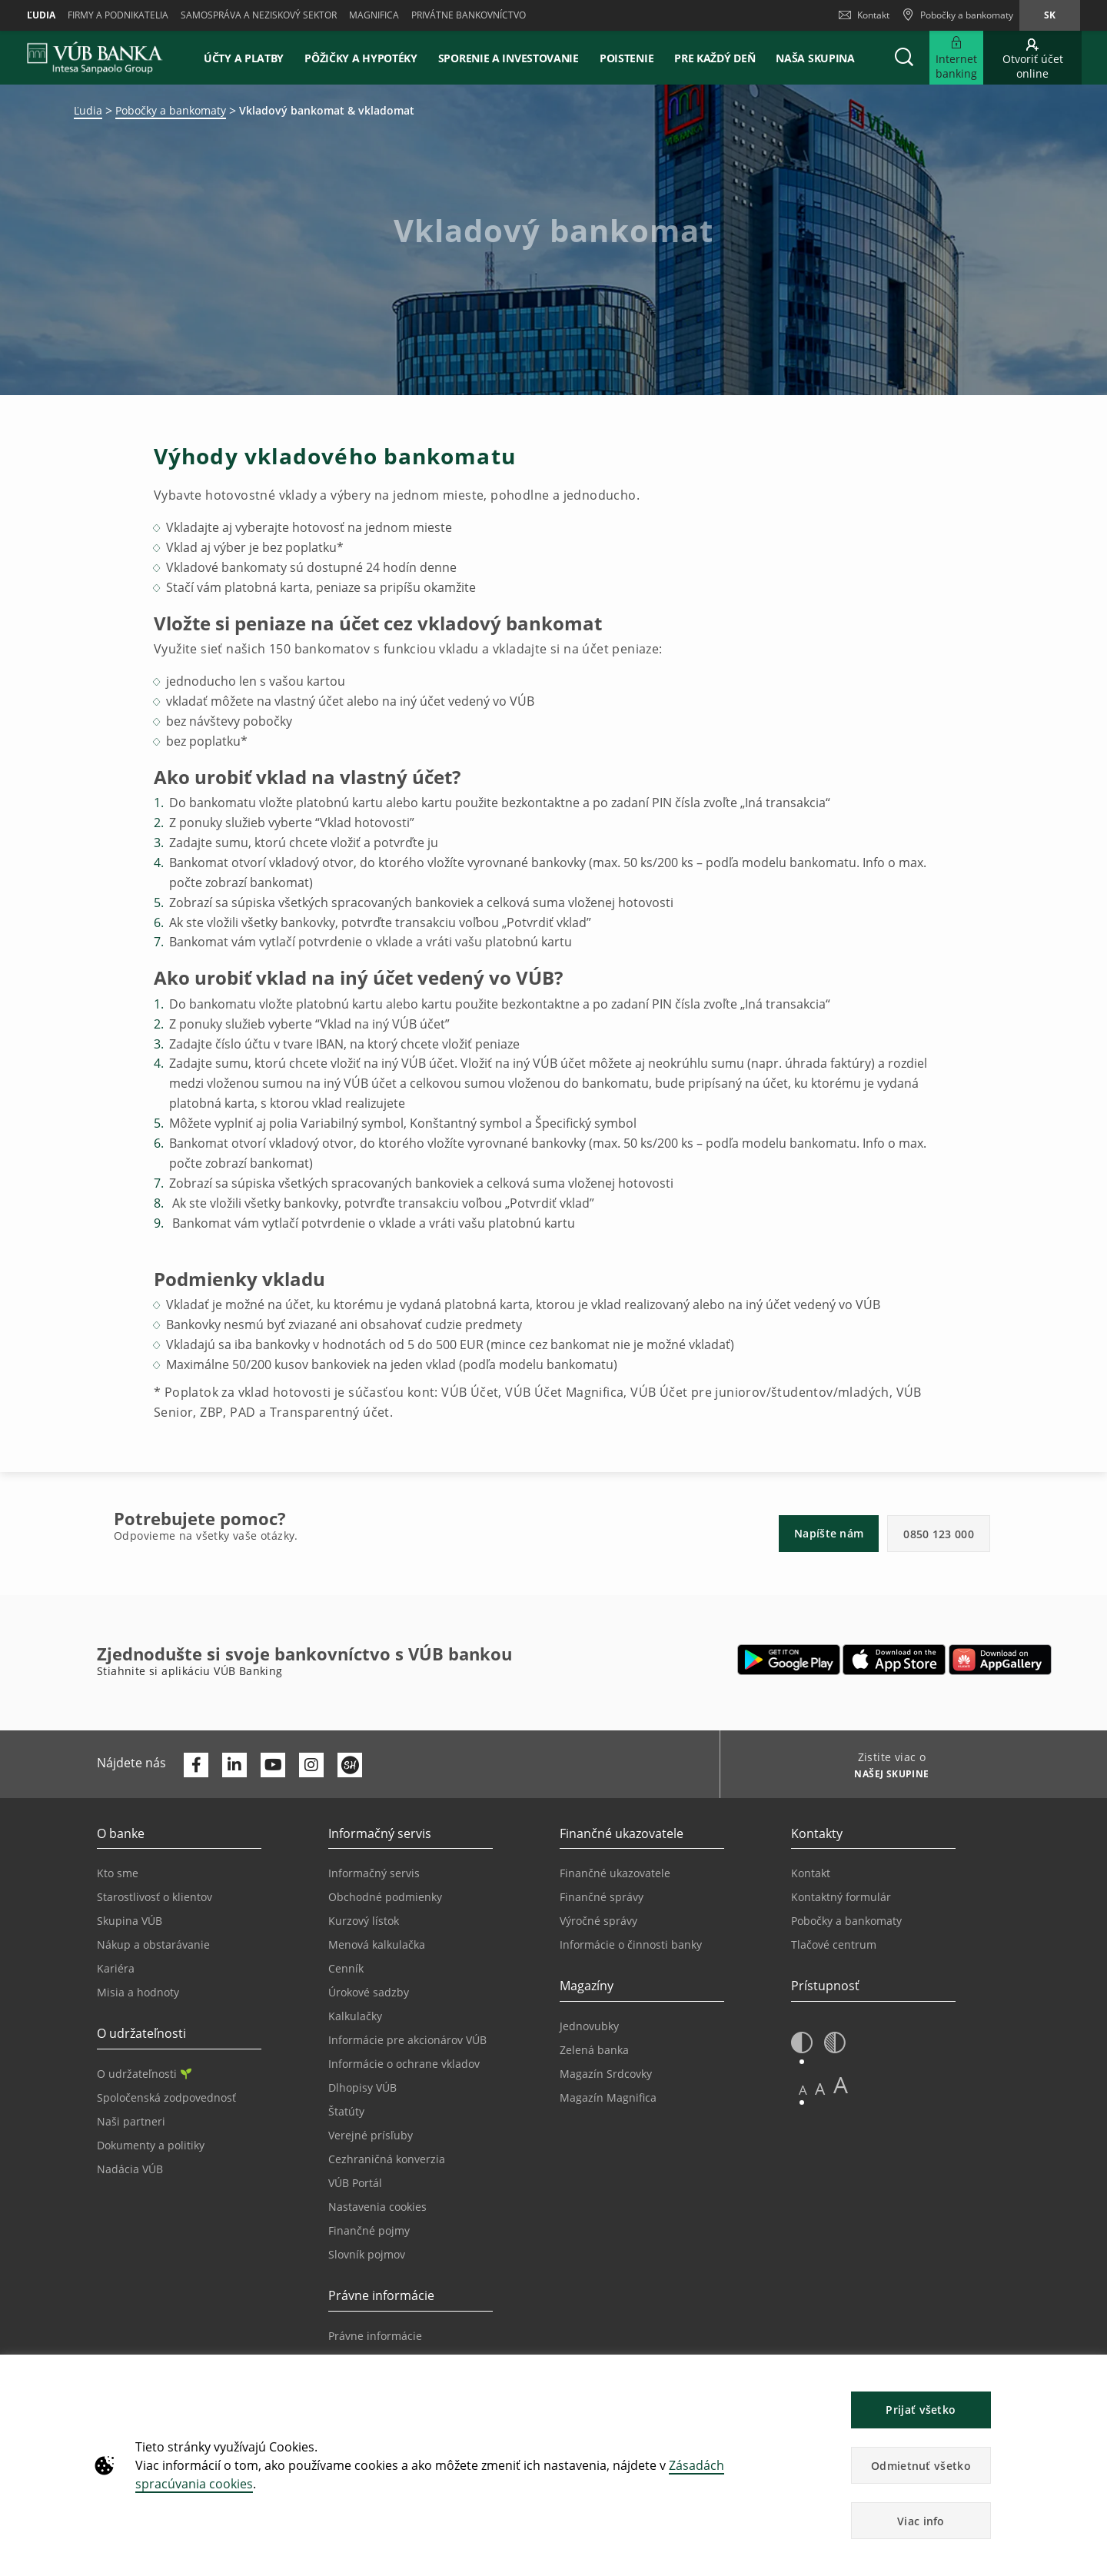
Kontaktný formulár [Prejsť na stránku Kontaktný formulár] (841, 1897)
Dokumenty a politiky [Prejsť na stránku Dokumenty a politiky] (150, 2145)
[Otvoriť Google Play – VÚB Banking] (789, 1659)
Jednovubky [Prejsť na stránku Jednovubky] (589, 2026)
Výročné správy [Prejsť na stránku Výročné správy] (598, 1920)
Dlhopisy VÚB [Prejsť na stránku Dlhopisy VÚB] (362, 2087)
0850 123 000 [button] (938, 1534)
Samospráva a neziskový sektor (259, 15)
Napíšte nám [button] (828, 1533)
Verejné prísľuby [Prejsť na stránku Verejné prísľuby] (370, 2135)
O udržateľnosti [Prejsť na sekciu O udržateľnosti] (144, 2073)
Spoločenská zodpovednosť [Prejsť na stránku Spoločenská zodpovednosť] (166, 2097)
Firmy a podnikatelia (118, 15)
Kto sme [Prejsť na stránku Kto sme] (117, 1873)
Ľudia (41, 15)
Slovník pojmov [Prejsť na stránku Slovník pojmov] (366, 2254)
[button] (904, 58)
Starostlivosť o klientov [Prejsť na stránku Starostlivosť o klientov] (154, 1897)
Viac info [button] (921, 2521)
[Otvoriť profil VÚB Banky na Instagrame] (311, 1765)
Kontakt (864, 15)
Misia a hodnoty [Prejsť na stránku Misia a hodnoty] (138, 1992)
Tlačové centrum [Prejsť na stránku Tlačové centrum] (833, 1944)
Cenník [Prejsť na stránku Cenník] (346, 1968)
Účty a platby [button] (244, 58)
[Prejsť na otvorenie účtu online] (1032, 58)
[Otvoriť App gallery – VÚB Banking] (1000, 1659)
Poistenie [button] (626, 58)
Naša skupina (815, 58)
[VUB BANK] (95, 58)
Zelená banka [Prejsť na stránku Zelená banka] (594, 2050)
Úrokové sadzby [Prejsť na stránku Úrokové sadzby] (368, 1992)
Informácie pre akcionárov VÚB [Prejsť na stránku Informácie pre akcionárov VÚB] (407, 2040)
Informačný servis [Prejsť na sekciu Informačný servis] (374, 1873)
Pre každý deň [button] (714, 58)
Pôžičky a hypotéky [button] (360, 58)
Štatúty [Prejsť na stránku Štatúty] (346, 2111)
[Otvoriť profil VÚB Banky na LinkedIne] (234, 1765)
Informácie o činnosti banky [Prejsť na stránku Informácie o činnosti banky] (631, 1944)
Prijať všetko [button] (921, 2409)
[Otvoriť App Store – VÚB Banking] (894, 1659)
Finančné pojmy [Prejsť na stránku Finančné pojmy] (369, 2230)
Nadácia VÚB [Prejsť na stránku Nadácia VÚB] (130, 2169)
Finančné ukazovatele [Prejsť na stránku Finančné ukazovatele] (615, 1873)
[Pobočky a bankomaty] (957, 15)
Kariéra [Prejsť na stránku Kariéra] (116, 1968)
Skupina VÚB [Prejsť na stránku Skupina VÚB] (129, 1920)
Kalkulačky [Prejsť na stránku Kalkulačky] (355, 2016)
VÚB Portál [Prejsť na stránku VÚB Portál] (355, 2182)
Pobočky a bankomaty (170, 110)
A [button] (803, 2090)
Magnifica (374, 15)
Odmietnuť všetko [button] (921, 2465)
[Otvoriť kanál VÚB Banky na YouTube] (273, 1765)
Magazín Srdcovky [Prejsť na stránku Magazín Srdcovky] (606, 2073)
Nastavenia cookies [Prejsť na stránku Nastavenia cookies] (377, 2206)
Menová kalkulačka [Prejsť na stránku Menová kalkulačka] (376, 1944)
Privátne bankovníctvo (468, 15)
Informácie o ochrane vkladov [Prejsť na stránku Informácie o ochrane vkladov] (404, 2063)
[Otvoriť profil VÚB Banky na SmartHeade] (349, 1765)
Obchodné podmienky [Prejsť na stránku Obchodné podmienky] (385, 1897)
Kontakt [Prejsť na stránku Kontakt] (810, 1873)
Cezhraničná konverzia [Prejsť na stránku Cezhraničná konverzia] (386, 2159)
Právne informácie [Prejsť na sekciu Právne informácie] (375, 2335)
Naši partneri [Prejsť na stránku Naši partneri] (131, 2121)
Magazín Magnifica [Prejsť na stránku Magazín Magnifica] (608, 2097)
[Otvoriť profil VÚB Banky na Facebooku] (196, 1765)
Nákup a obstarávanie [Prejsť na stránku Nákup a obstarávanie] (153, 1944)
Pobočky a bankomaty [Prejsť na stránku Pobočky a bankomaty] (846, 1920)
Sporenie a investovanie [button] (508, 58)
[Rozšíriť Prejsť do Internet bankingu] (956, 58)
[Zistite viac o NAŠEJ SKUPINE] (886, 1775)
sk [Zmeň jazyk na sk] (1049, 15)
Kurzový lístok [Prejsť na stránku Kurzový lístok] (363, 1920)
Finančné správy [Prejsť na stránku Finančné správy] (601, 1897)
